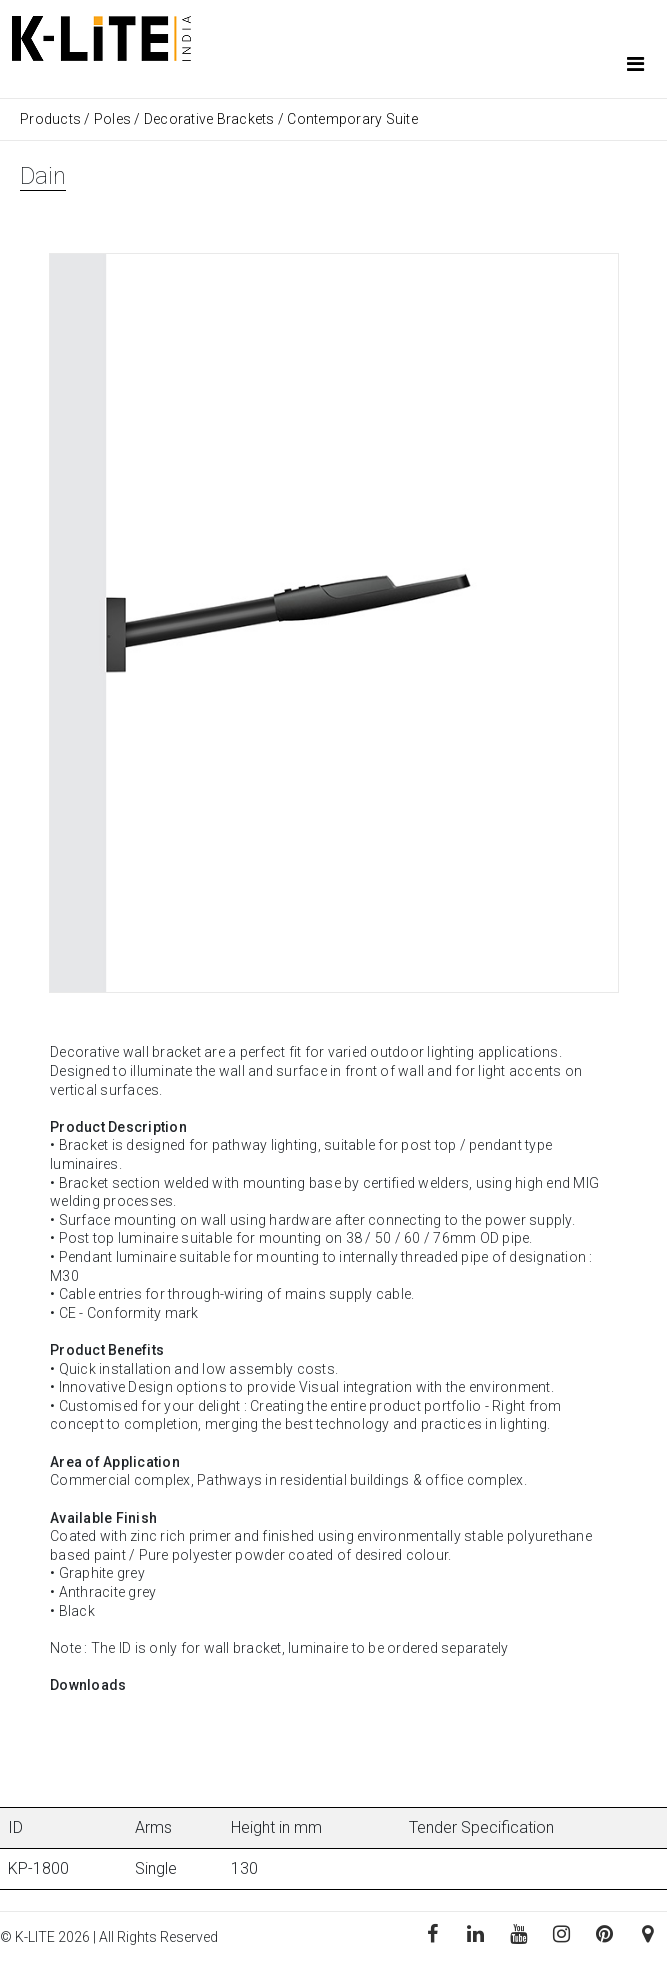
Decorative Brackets (209, 119)
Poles (112, 119)
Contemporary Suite (352, 119)
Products (52, 119)
